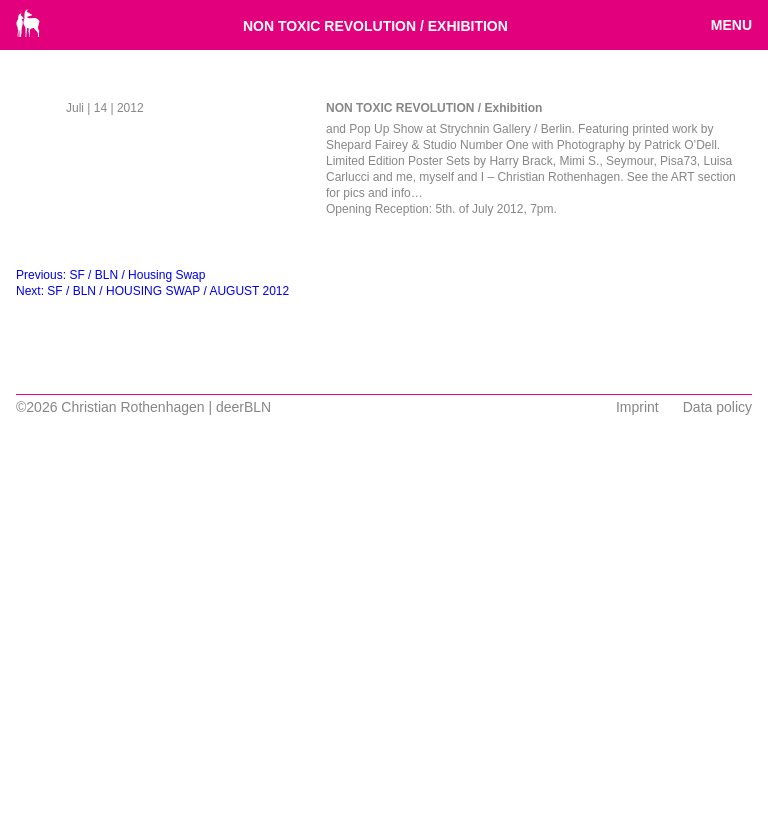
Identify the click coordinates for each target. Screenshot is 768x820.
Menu (731, 25)
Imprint (637, 407)
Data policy (717, 407)
